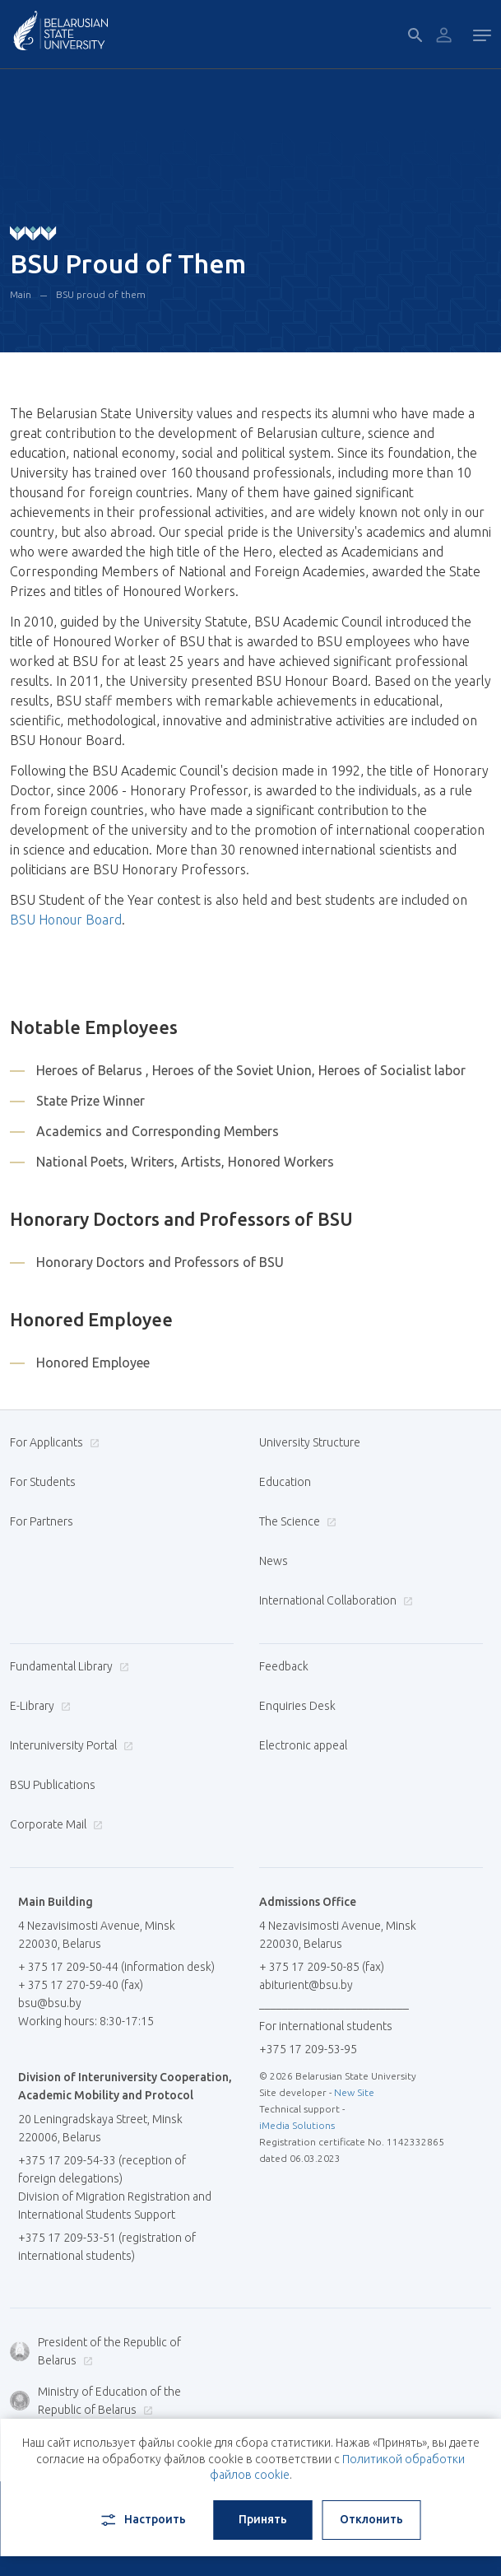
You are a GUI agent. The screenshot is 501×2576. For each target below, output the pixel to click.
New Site (354, 2092)
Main (20, 294)
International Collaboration (334, 1600)
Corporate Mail (54, 1824)
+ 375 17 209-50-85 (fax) (321, 1966)
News (273, 1560)
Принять (263, 2519)
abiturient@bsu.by (306, 1984)
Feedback (283, 1666)
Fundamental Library (67, 1666)
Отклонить (371, 2519)
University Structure (309, 1442)
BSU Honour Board (66, 919)
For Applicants (52, 1442)
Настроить (142, 2520)
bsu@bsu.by (49, 2003)
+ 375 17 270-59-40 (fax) (80, 1984)
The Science (295, 1521)
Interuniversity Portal (69, 1745)
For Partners (41, 1521)
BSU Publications (52, 1784)
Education (285, 1481)
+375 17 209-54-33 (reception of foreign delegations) (102, 2169)
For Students (43, 1481)
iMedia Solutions (297, 2125)
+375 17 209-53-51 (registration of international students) (107, 2246)
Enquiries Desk (297, 1705)
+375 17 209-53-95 (308, 2049)
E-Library (38, 1705)
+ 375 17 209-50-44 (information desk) (116, 1966)
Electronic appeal (303, 1745)
